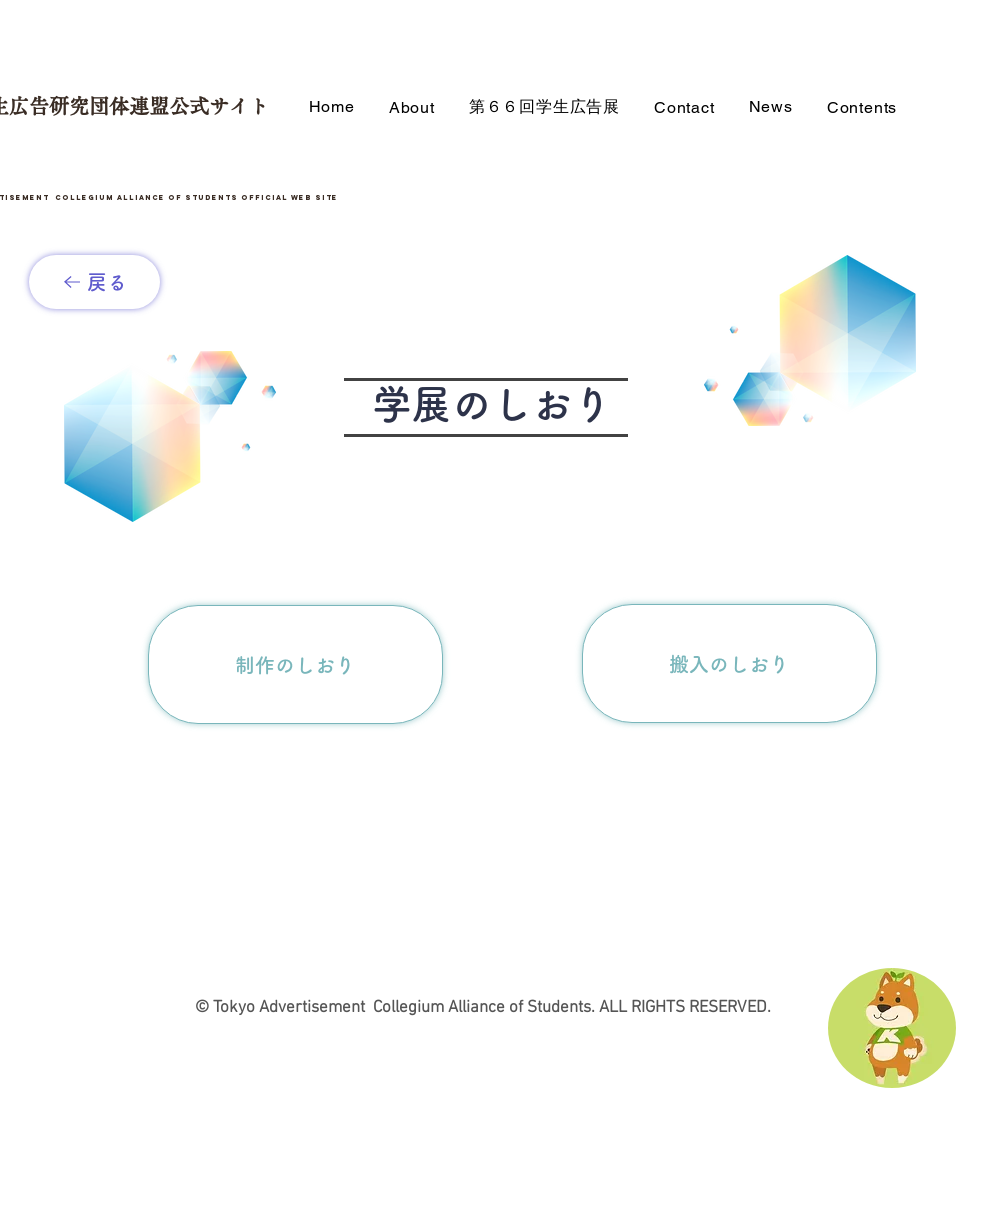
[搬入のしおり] (729, 663)
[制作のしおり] (295, 664)
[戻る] (94, 282)
